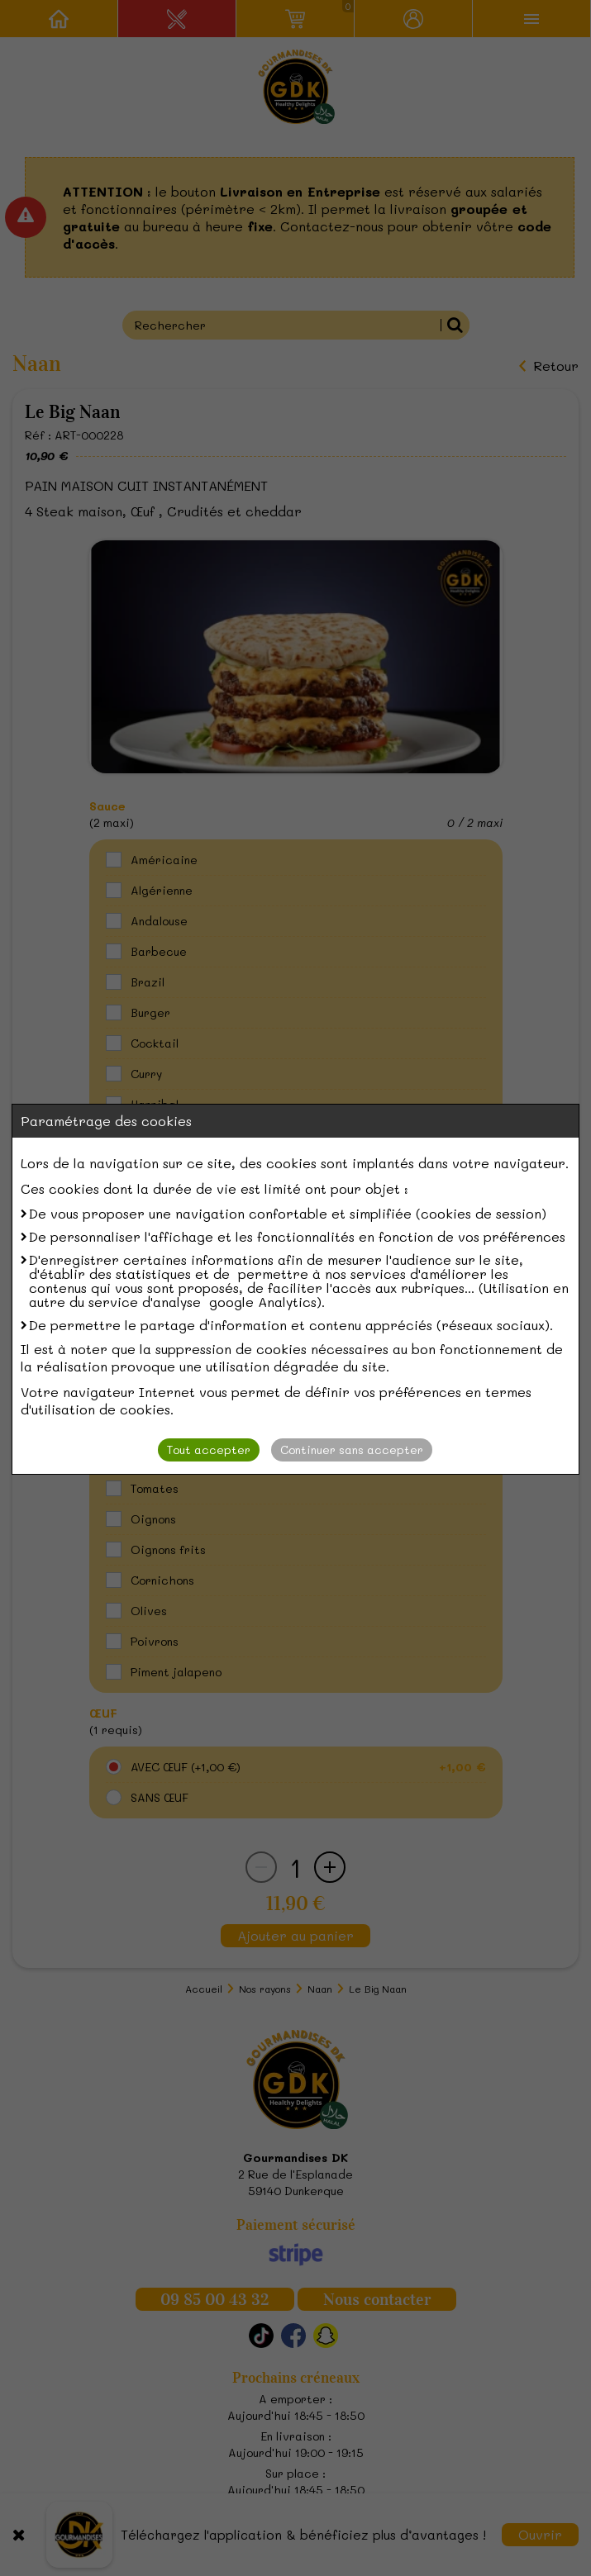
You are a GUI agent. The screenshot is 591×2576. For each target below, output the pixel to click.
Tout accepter (208, 1449)
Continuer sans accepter (351, 1449)
